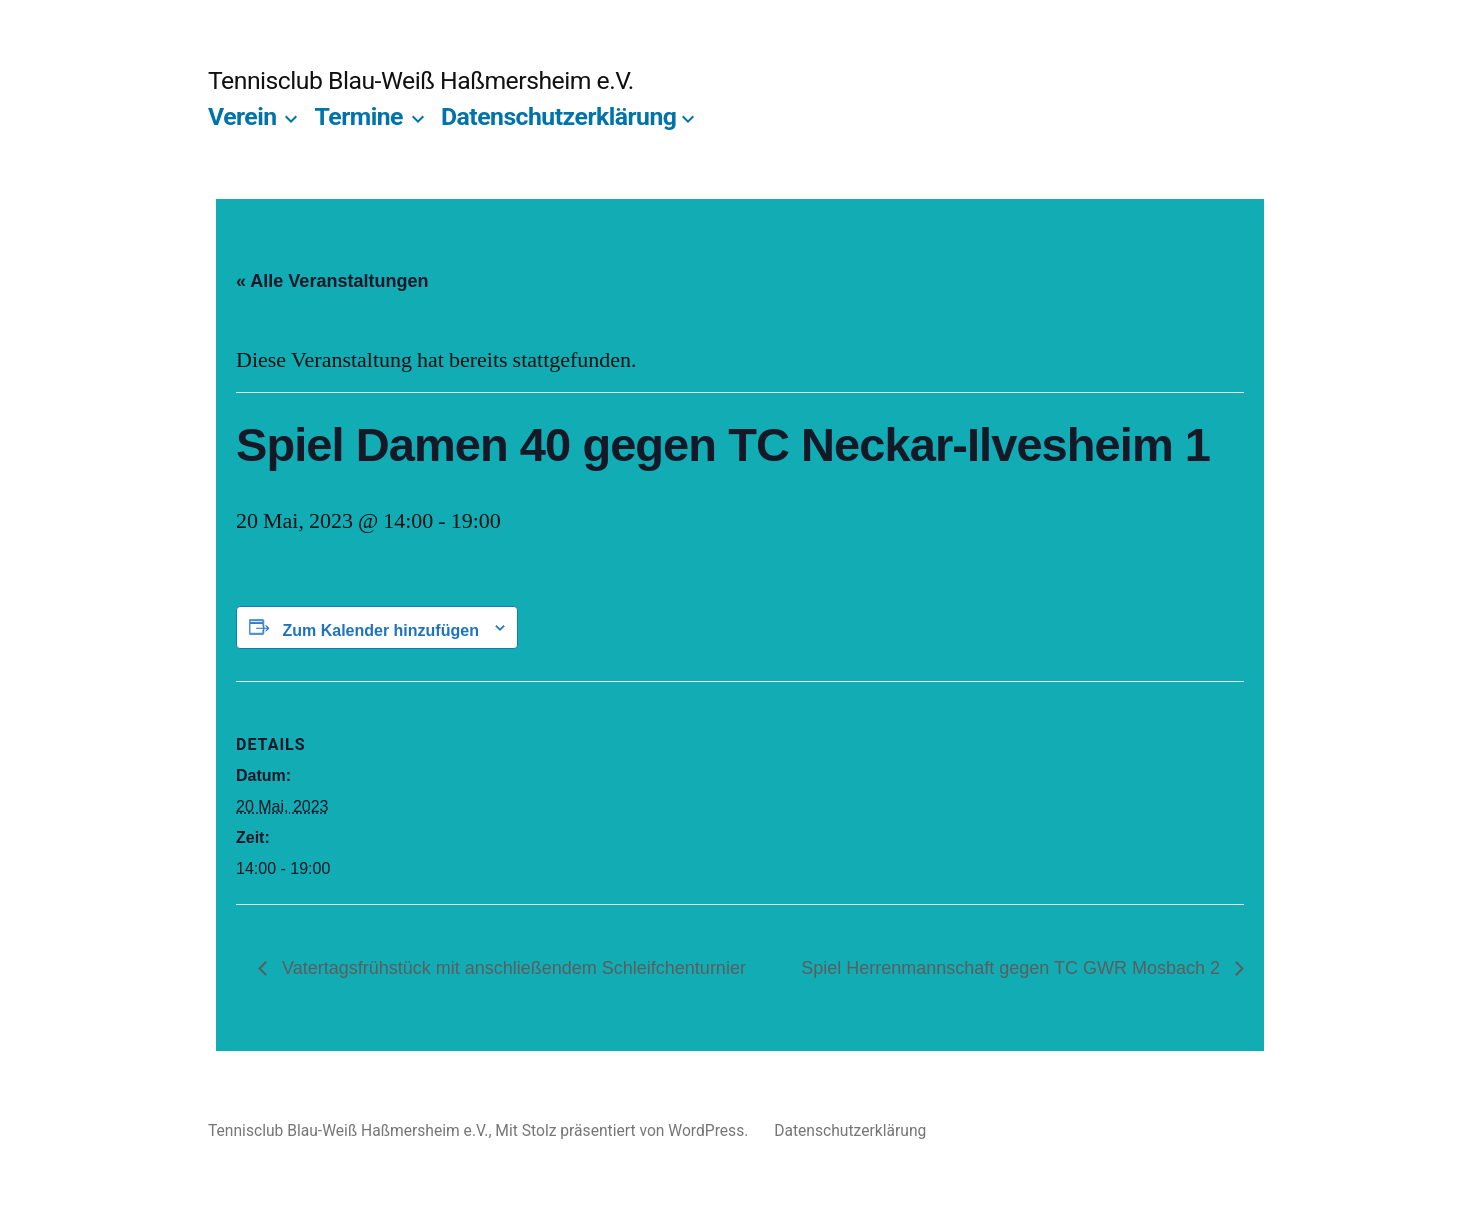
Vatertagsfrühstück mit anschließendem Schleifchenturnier (511, 968)
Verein (242, 116)
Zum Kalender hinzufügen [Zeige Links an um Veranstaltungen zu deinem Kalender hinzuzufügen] (380, 630)
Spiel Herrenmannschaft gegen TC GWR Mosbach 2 (1013, 968)
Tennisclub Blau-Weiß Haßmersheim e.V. (421, 80)
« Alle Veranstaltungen (332, 281)
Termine (359, 116)
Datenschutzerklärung (559, 116)
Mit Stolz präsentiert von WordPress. (623, 1130)
